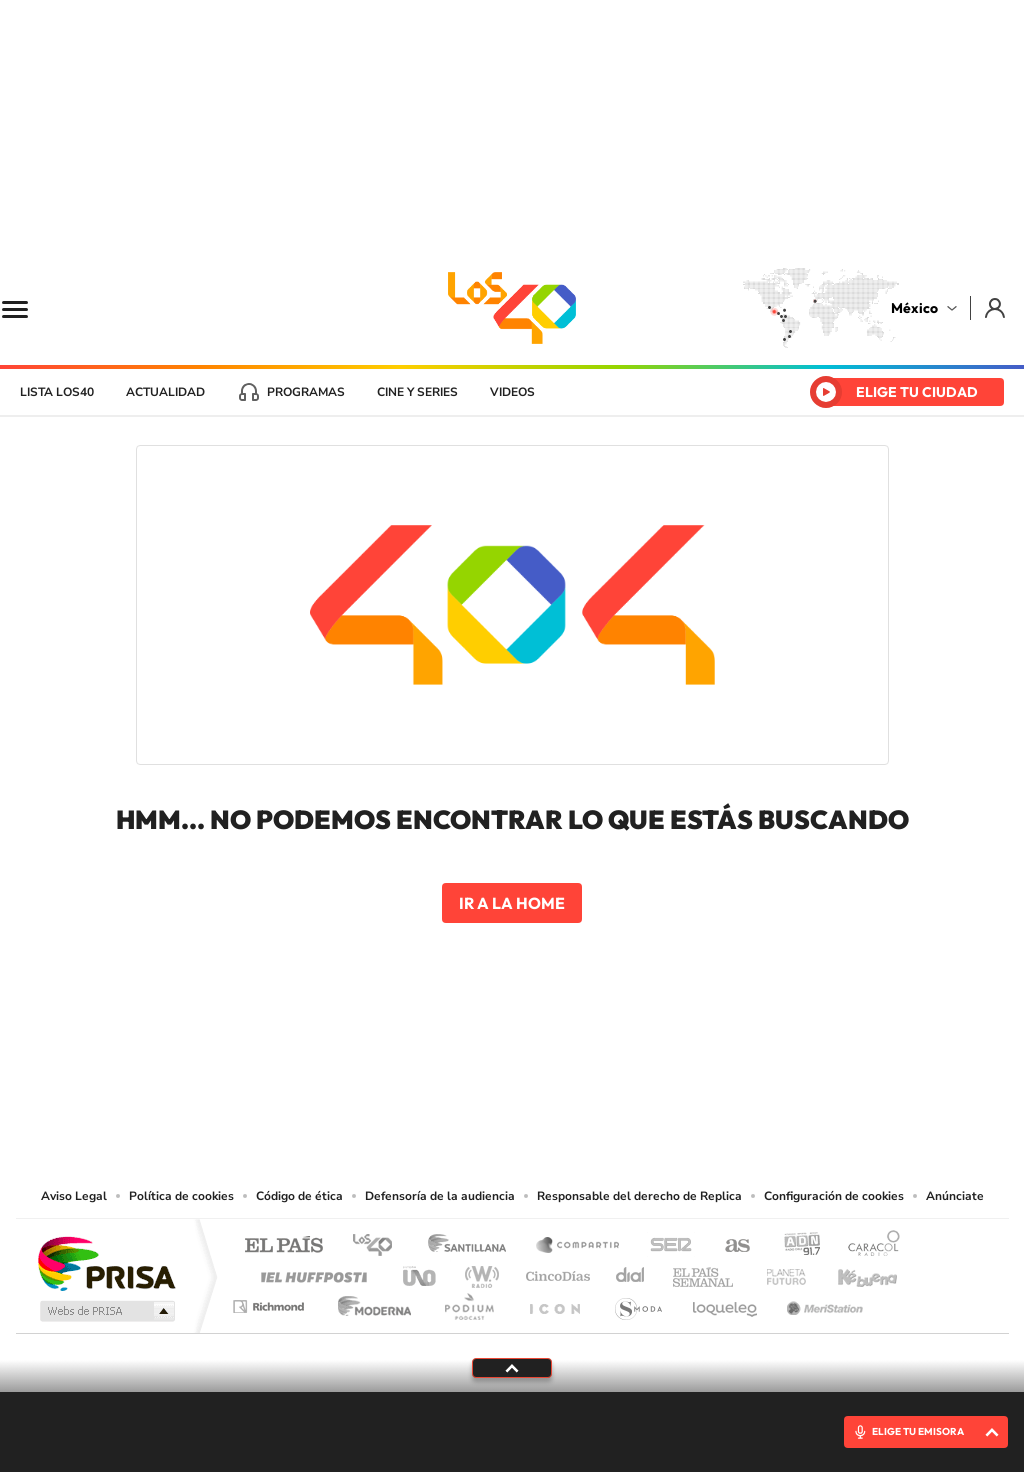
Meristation (822, 1301)
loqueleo (726, 1301)
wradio (478, 1271)
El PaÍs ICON (554, 1301)
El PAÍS (283, 1246)
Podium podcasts (468, 1301)
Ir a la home (512, 903)
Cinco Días (555, 1271)
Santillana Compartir (579, 1246)
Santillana (473, 1246)
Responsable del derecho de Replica (639, 1196)
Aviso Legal (74, 1196)
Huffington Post (310, 1271)
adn (794, 1246)
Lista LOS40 (57, 392)
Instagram (492, 1062)
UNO (421, 1271)
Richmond (271, 1301)
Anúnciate (955, 1196)
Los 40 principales (379, 1246)
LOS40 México (512, 308)
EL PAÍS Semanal (704, 1271)
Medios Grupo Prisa (105, 1311)
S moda (637, 1301)
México (914, 308)
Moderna (369, 1301)
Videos (512, 392)
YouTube (452, 1062)
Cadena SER (665, 1246)
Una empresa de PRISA (106, 1262)
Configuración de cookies (834, 1196)
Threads (612, 1062)
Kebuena (850, 1271)
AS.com (728, 1246)
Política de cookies (181, 1196)
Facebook (532, 1062)
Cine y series (417, 392)
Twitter (572, 1062)
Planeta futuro (778, 1271)
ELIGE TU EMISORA (918, 1431)
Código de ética (299, 1196)
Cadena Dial (631, 1271)
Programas (306, 392)
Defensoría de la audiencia (440, 1196)
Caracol (868, 1246)
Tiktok (412, 1062)
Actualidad (165, 392)
